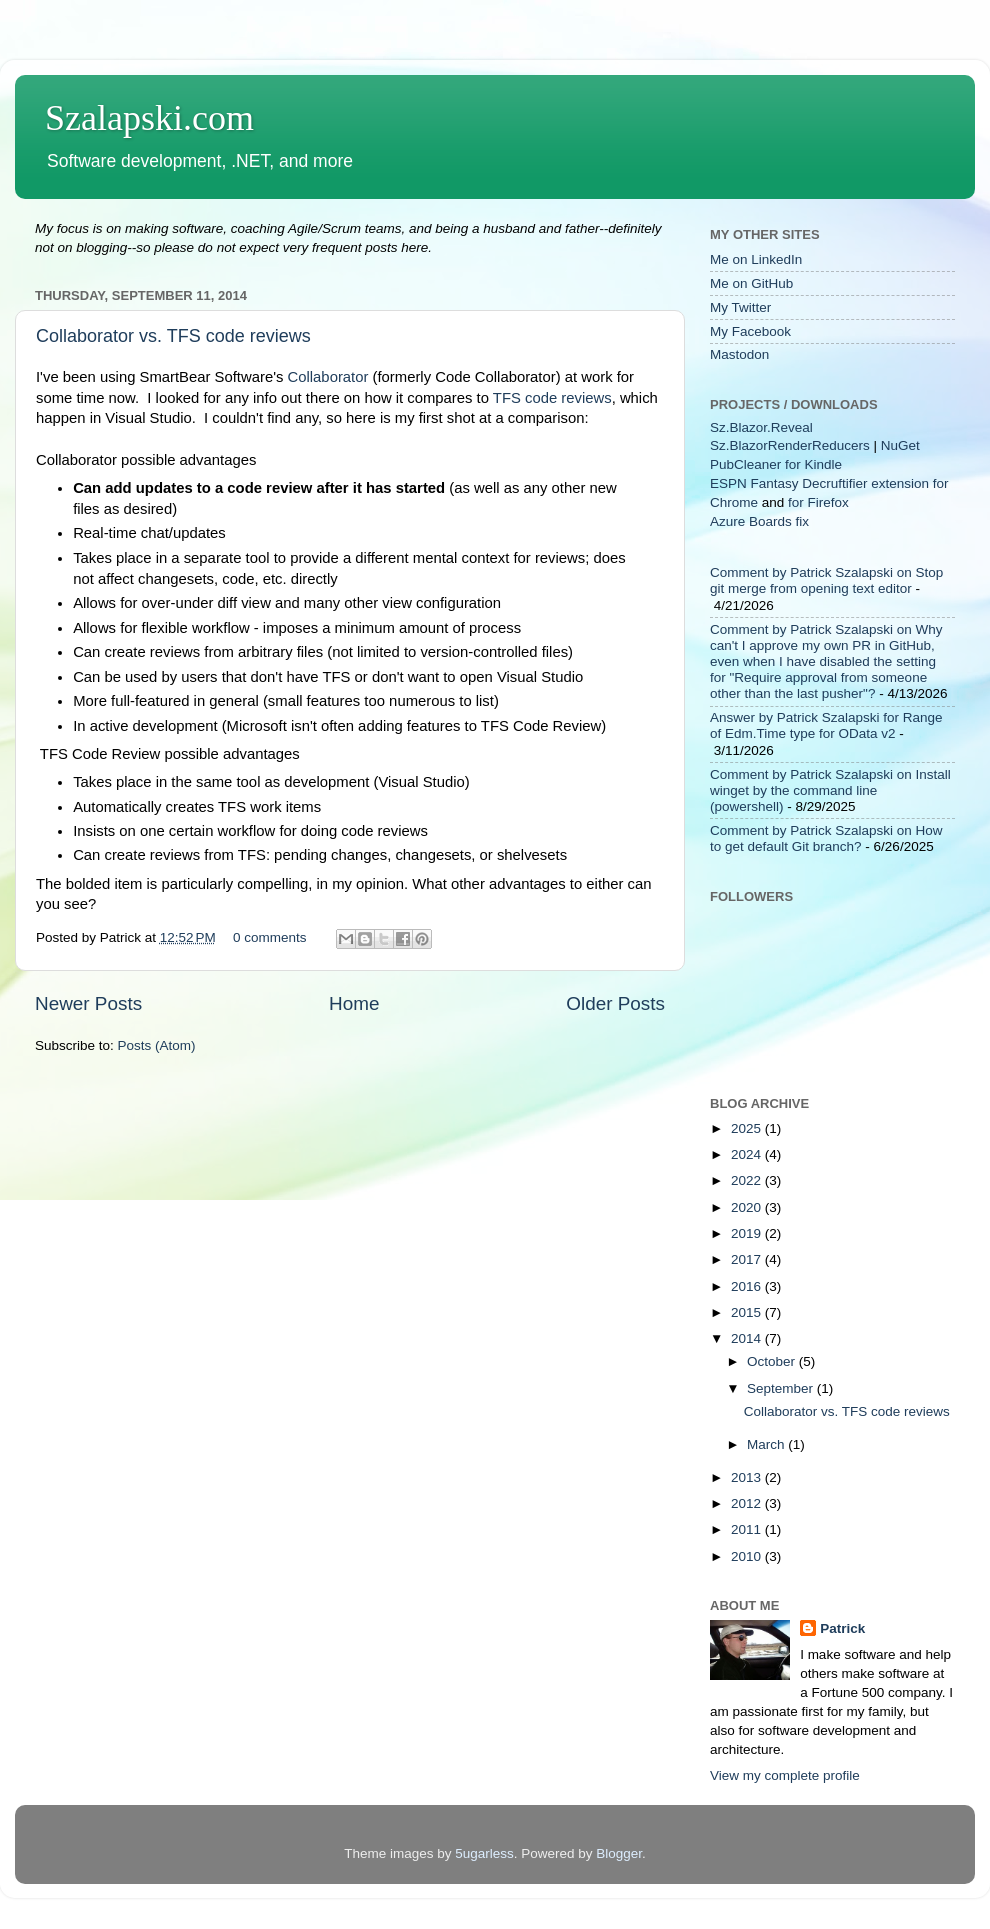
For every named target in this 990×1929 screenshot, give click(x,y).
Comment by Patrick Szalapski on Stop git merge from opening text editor (826, 580)
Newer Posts (88, 1003)
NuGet (900, 445)
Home (354, 1003)
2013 (748, 1477)
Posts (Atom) (157, 1045)
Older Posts (615, 1003)
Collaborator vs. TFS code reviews (173, 336)
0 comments (270, 937)
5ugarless (484, 1853)
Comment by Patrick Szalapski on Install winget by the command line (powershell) (830, 790)
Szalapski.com (149, 118)
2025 (748, 1128)
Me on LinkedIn (756, 259)
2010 (748, 1556)
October (773, 1361)
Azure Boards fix (759, 521)
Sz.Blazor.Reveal (761, 427)
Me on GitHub (751, 283)
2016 (748, 1286)
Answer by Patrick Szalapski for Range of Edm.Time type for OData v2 (826, 725)
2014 (748, 1338)
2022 (748, 1180)
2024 (748, 1154)
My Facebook (750, 331)
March (767, 1444)
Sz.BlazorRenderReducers (790, 445)
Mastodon (739, 354)
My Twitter (740, 307)
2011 (748, 1529)
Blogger (619, 1853)
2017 (748, 1259)
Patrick (842, 1628)
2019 (748, 1233)
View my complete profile (785, 1775)
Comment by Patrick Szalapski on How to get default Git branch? (826, 838)
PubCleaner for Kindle (776, 464)
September (782, 1388)
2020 (748, 1207)
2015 (748, 1312)
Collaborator (328, 377)
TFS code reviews (552, 398)
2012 (748, 1503)
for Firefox (818, 502)
